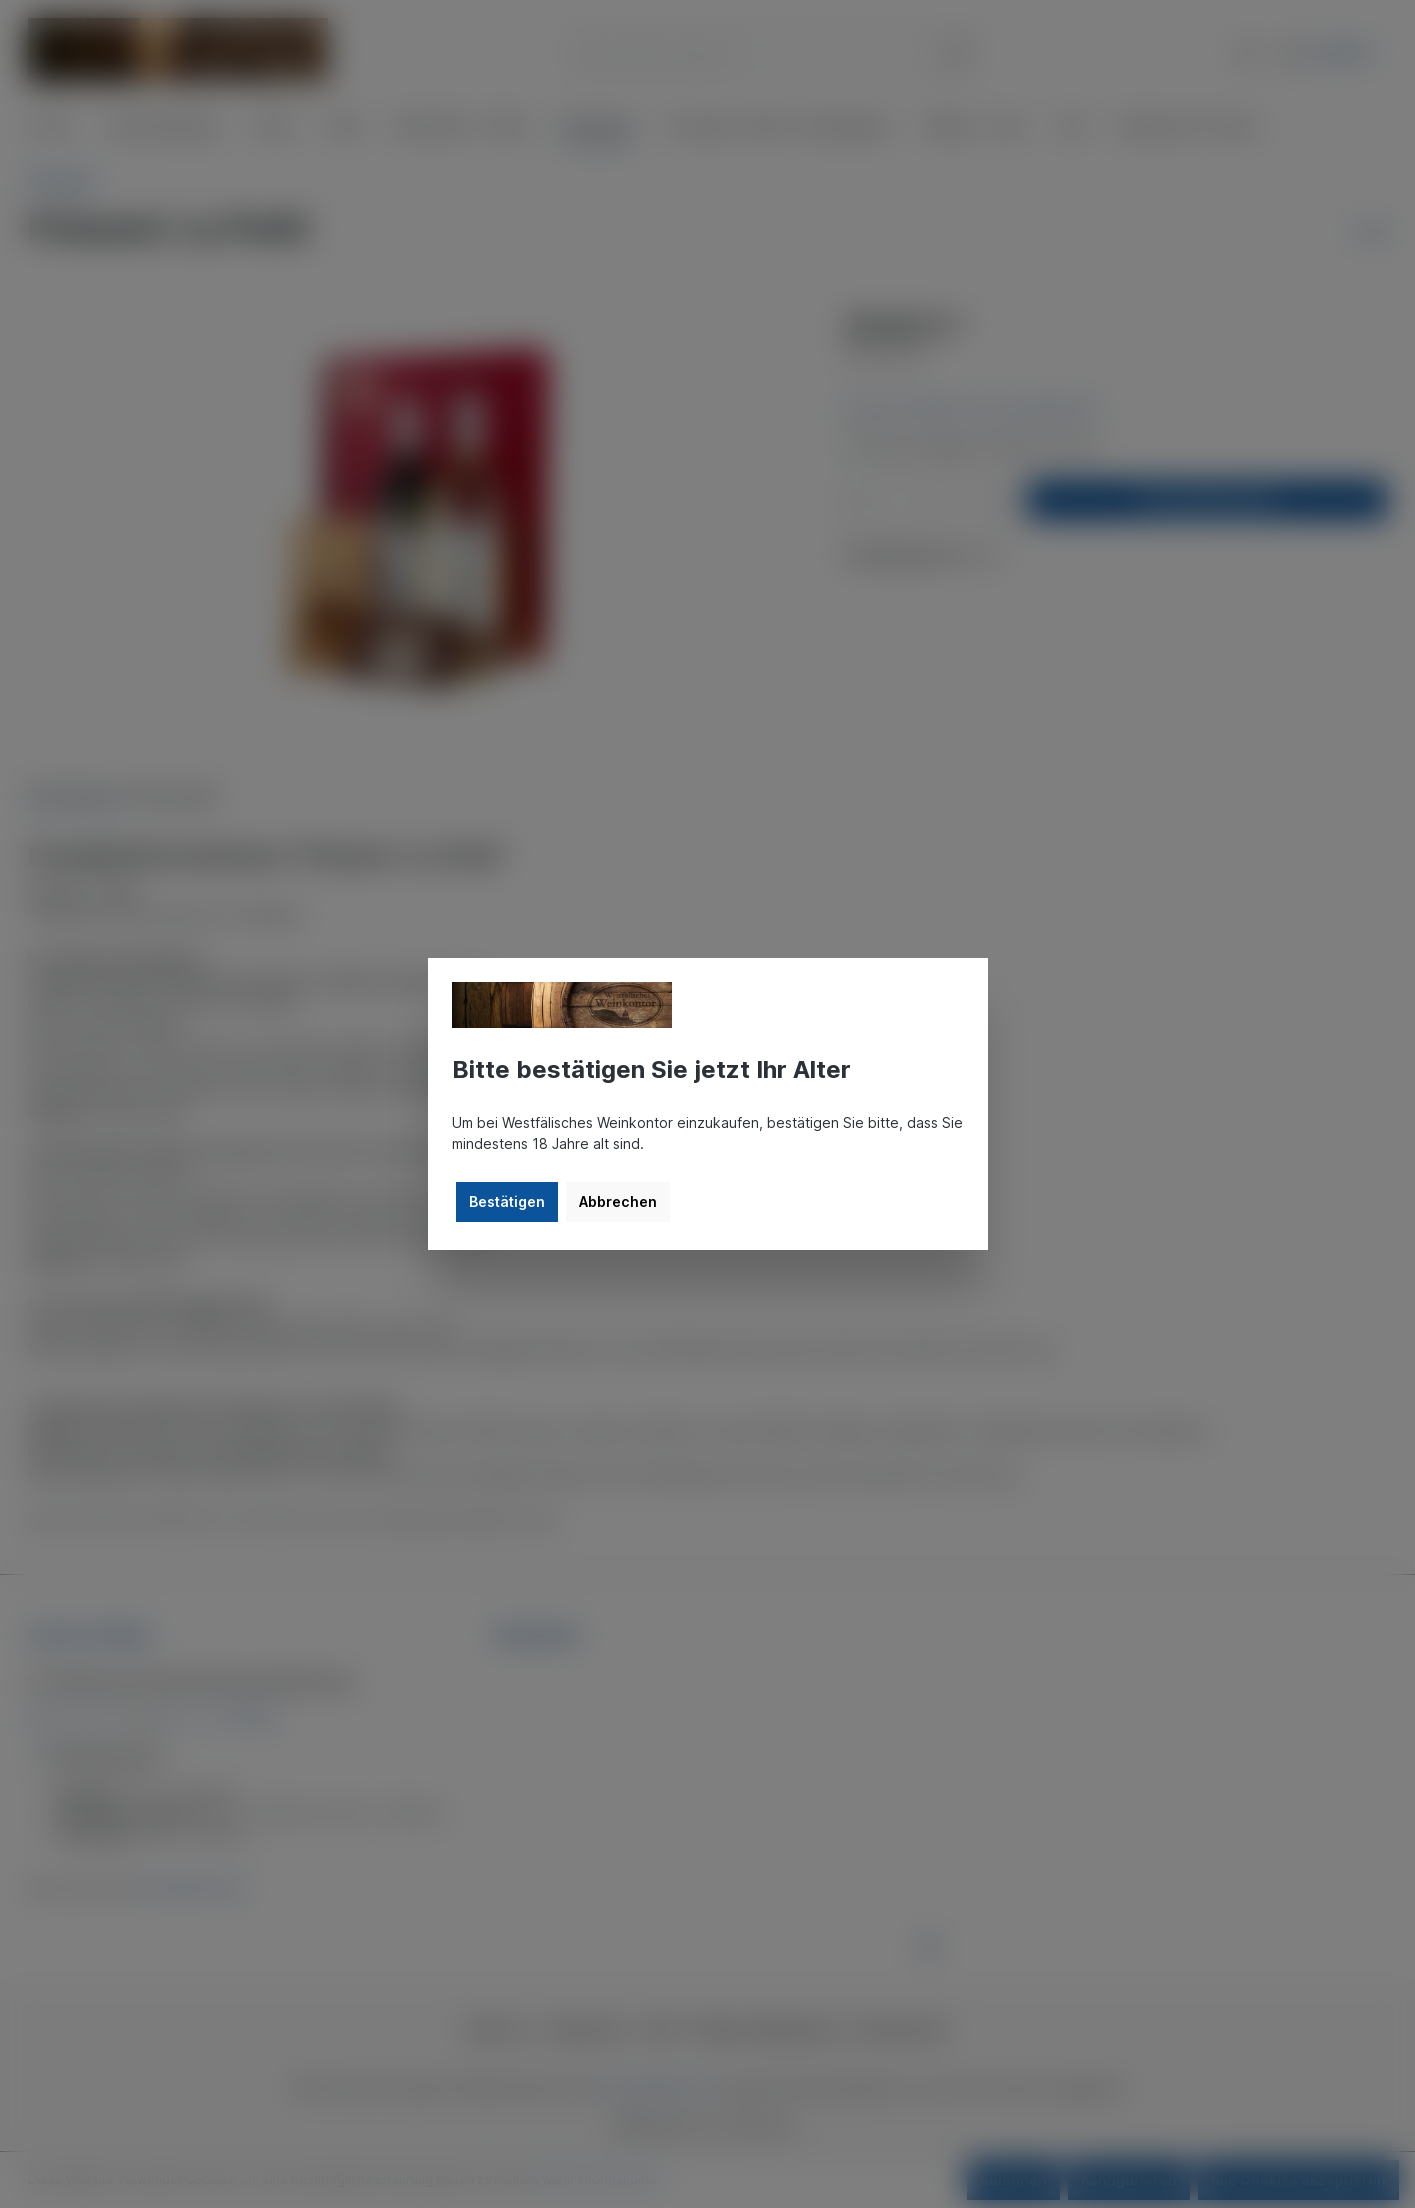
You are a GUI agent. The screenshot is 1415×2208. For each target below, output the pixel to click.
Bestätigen (507, 1201)
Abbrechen (618, 1201)
